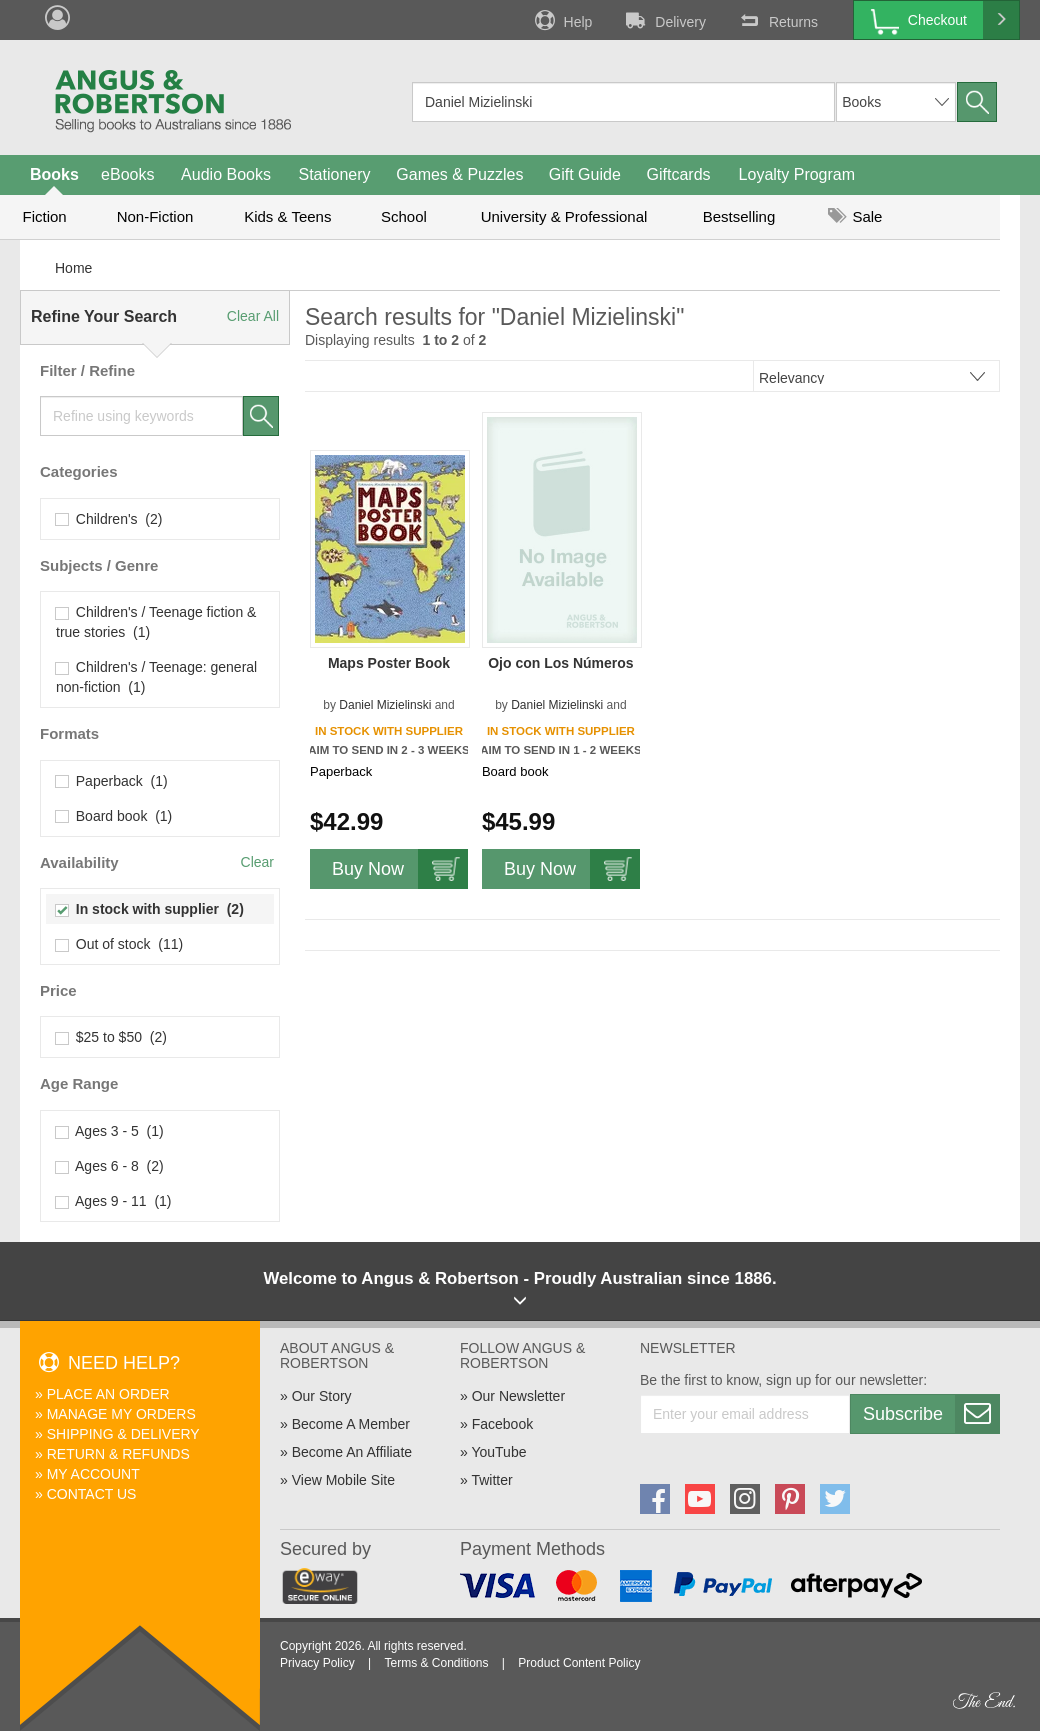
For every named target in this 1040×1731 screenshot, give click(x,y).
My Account (93, 1474)
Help (562, 20)
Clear (257, 862)
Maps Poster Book (389, 663)
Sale (855, 216)
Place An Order (108, 1394)
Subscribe (931, 1414)
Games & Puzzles (459, 174)
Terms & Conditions (436, 1663)
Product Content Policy (579, 1663)
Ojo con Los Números (560, 663)
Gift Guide (585, 174)
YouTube (498, 1452)
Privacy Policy (317, 1663)
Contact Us (92, 1494)
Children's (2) (109, 519)
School (404, 216)
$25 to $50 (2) (111, 1037)
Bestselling (739, 216)
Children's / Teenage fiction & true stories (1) (156, 622)
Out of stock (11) (119, 944)
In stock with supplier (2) (150, 909)
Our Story (322, 1396)
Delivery (664, 20)
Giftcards (679, 174)
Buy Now (400, 869)
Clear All (253, 316)
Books (54, 174)
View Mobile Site (343, 1480)
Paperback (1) (112, 781)
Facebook (502, 1424)
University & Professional (564, 216)
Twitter (491, 1480)
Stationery (334, 174)
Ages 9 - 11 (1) (114, 1201)
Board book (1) (114, 816)
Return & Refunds (118, 1454)
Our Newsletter (518, 1396)
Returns (777, 20)
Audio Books (226, 174)
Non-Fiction (155, 216)
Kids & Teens (287, 216)
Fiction (44, 216)
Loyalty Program (797, 174)
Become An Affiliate (352, 1452)
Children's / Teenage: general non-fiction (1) (156, 677)
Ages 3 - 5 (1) (110, 1131)
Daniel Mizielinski (385, 705)
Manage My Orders (121, 1414)
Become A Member (351, 1424)
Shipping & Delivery (123, 1434)
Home (73, 268)
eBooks (127, 174)
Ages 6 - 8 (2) (110, 1166)
